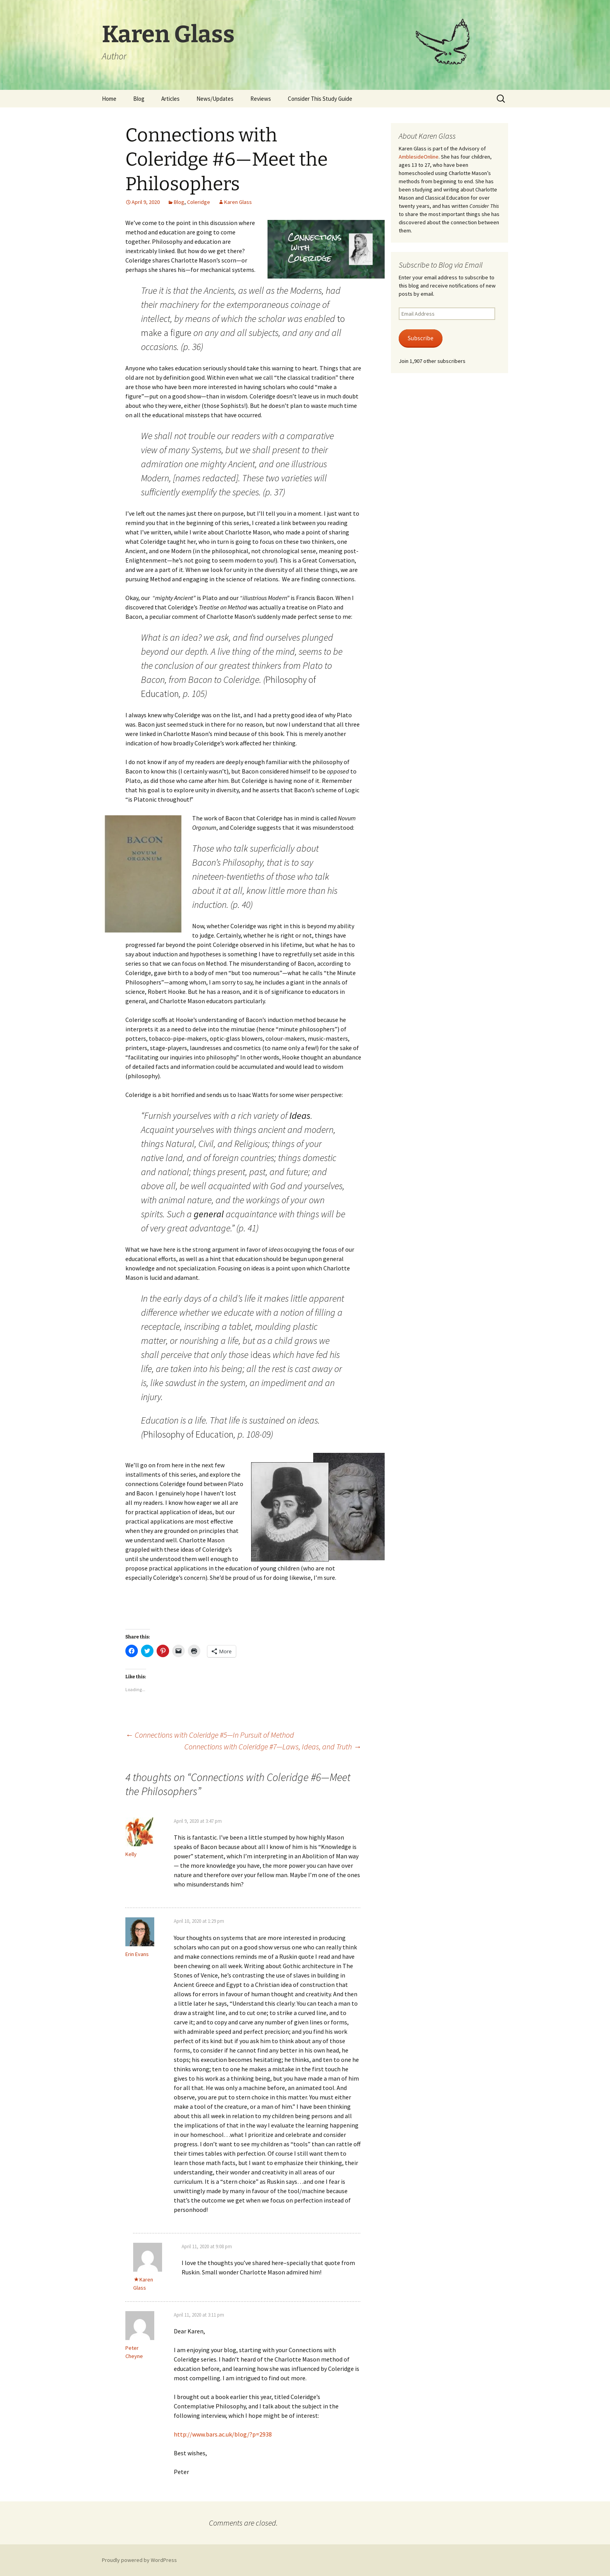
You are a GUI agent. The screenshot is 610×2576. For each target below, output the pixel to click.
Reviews (260, 98)
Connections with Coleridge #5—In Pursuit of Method (209, 1735)
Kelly (131, 1854)
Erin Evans (137, 1954)
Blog (138, 98)
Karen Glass (238, 201)
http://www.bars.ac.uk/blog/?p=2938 (223, 2434)
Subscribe (420, 338)
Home (109, 98)
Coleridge (198, 201)
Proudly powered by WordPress (139, 2559)
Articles (170, 98)
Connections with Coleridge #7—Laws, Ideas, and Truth (272, 1746)
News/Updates (215, 98)
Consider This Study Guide (320, 98)
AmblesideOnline (419, 156)
